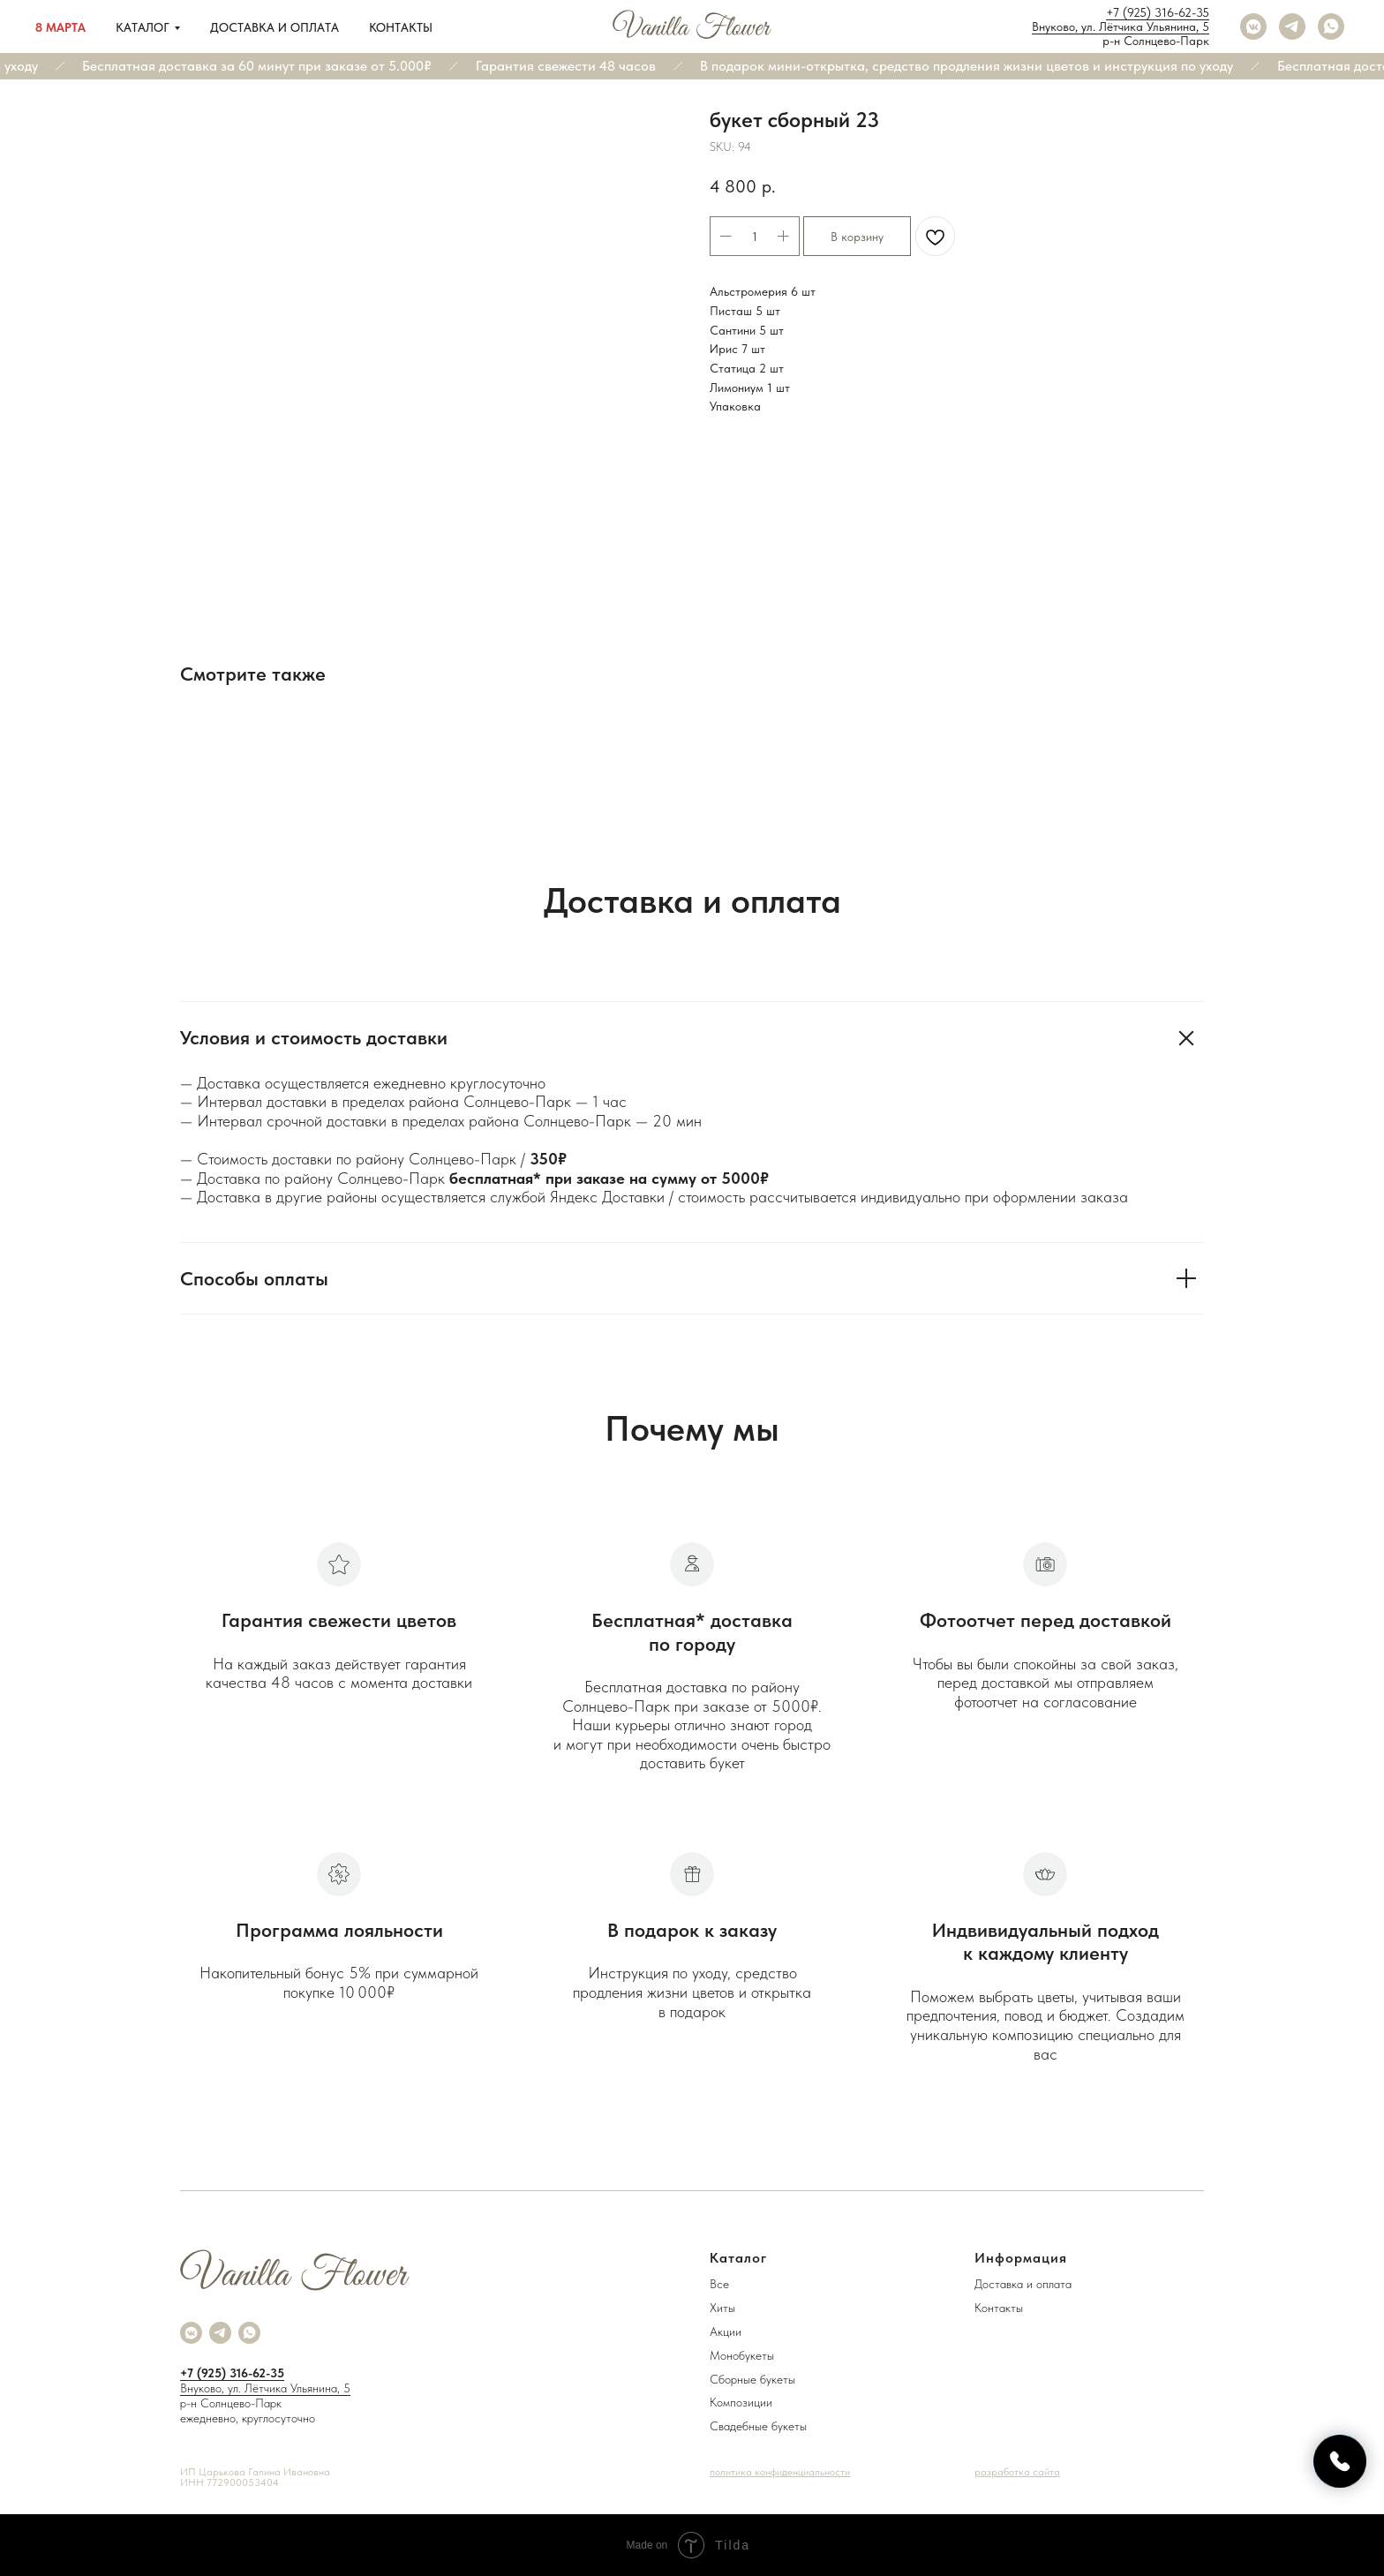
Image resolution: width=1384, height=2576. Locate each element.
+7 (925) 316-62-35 (1157, 12)
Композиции (741, 2402)
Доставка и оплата (274, 27)
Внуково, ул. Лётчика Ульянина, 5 (1120, 26)
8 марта (60, 27)
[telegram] (1292, 26)
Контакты (400, 27)
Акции (725, 2331)
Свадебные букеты (758, 2426)
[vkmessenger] (1253, 26)
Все (719, 2284)
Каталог (142, 27)
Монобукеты (742, 2355)
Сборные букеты (752, 2379)
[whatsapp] (1331, 26)
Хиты (722, 2308)
